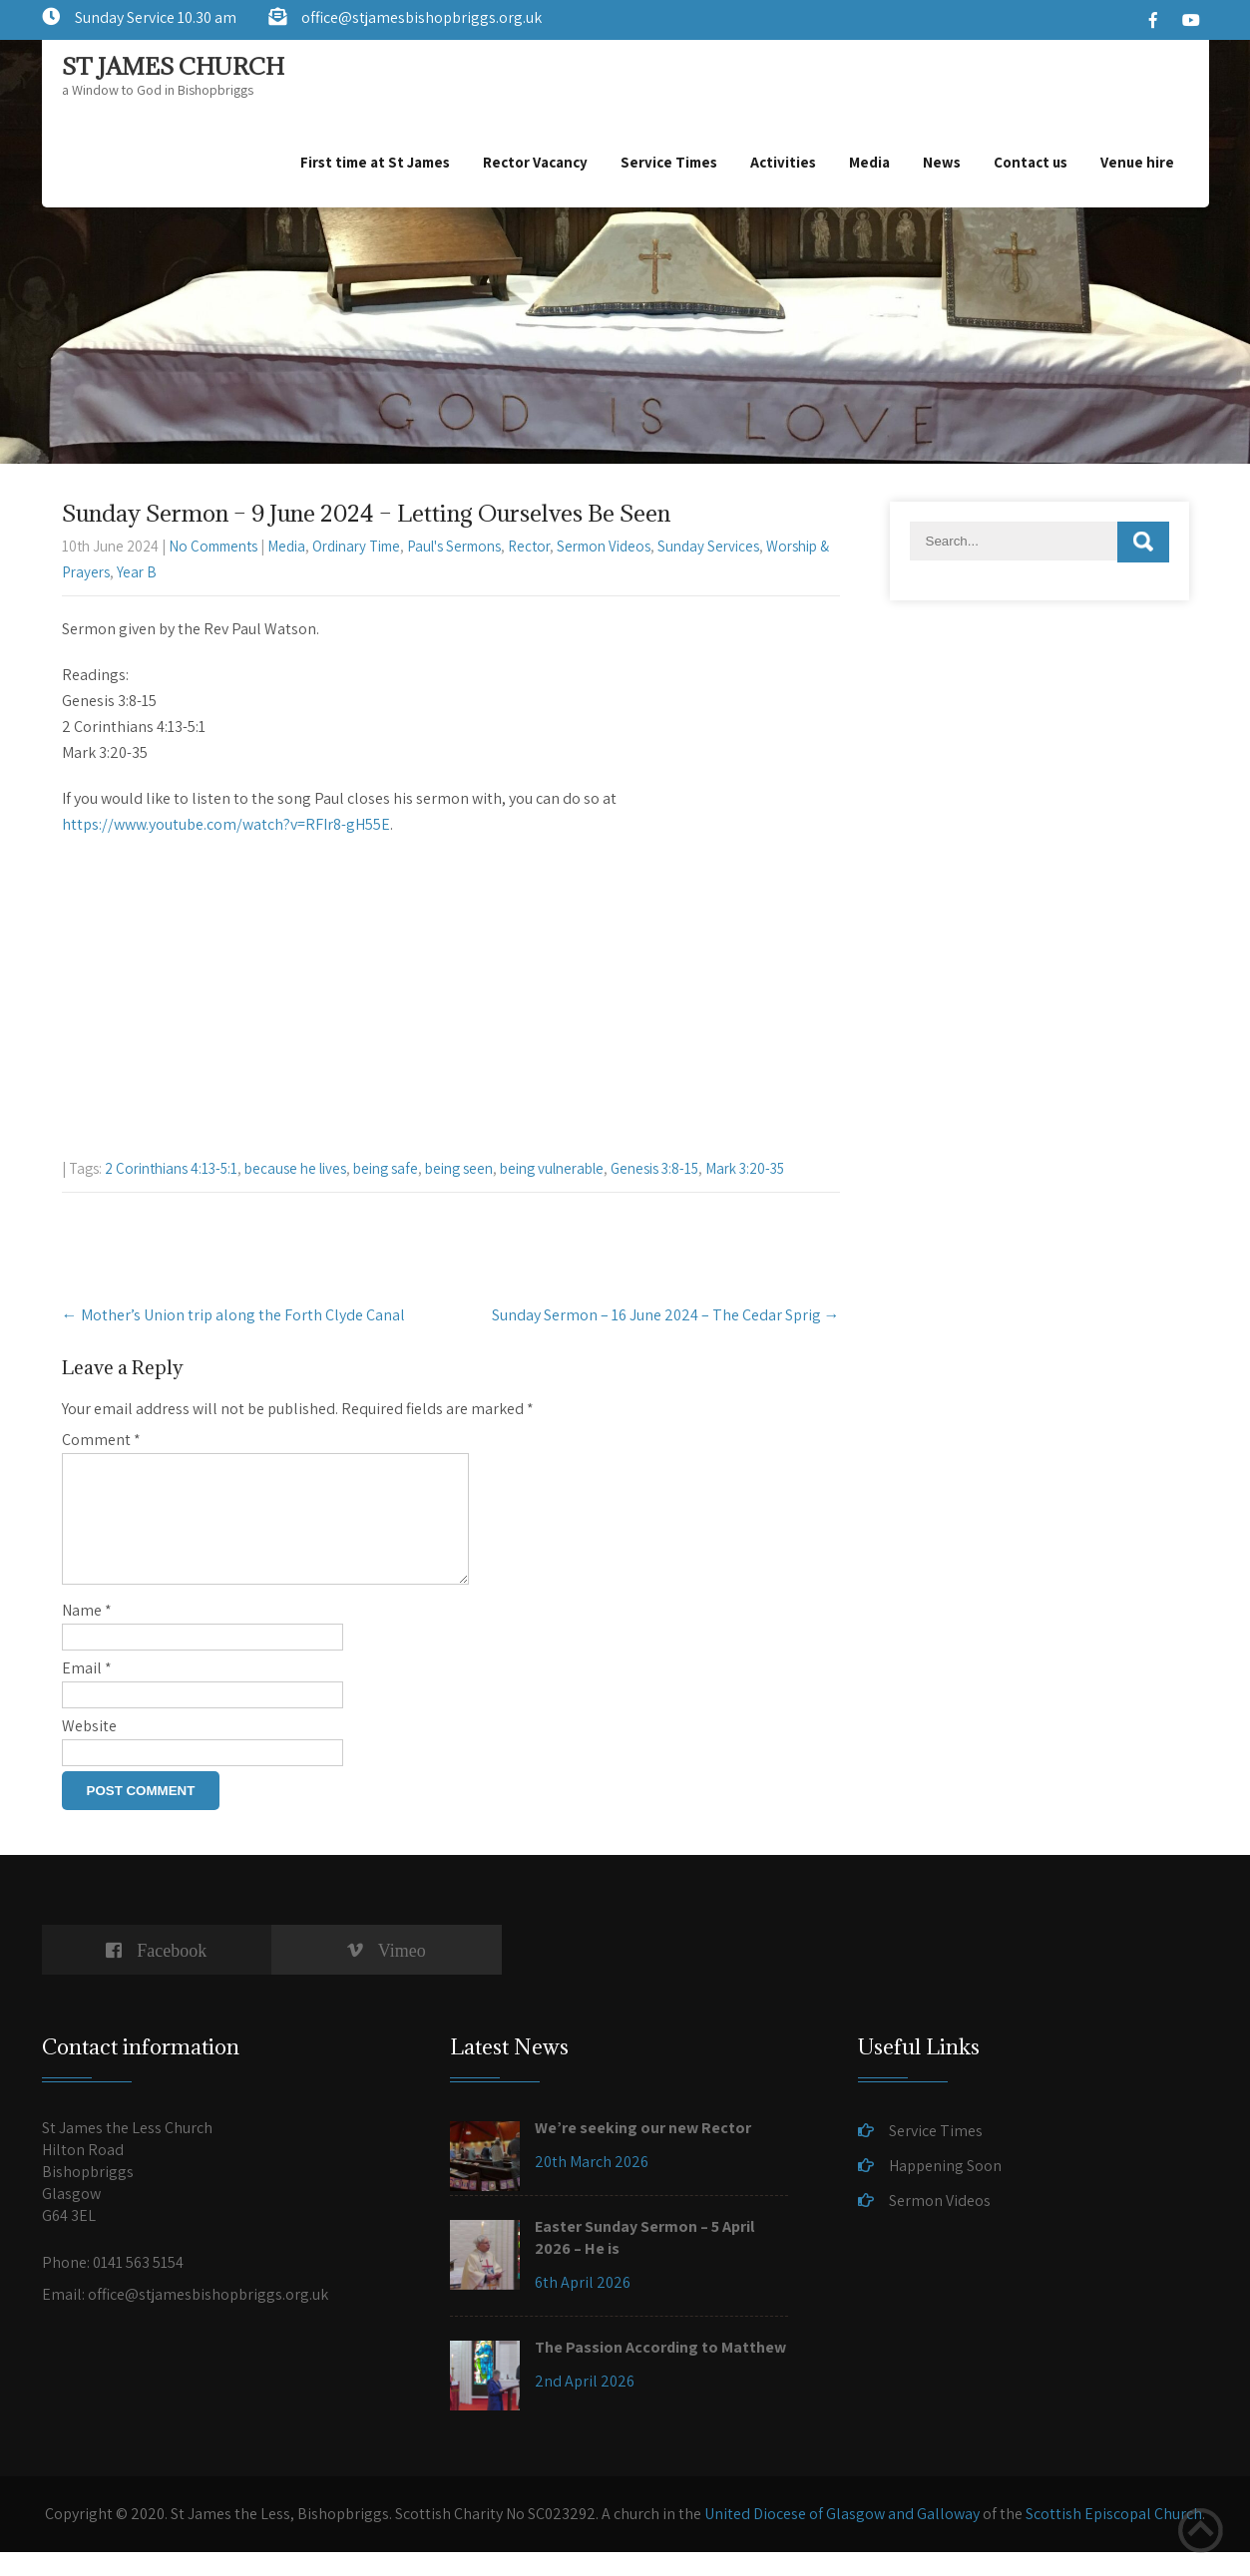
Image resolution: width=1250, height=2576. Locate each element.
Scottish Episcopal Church (1114, 2537)
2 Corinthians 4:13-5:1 (171, 1168)
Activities (783, 162)
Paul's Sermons (454, 546)
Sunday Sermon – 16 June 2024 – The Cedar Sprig (666, 1314)
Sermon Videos (603, 546)
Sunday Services (708, 546)
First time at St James (375, 162)
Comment (101, 1439)
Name (87, 1634)
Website (89, 1749)
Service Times (669, 162)
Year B (137, 571)
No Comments (213, 546)
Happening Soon (945, 2189)
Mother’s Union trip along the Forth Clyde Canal (233, 1314)
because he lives (295, 1168)
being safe (385, 1168)
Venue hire (1137, 162)
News (942, 162)
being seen (459, 1168)
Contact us (1030, 162)
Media (869, 162)
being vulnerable (552, 1168)
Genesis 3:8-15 (654, 1168)
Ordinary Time (356, 546)
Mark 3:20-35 (744, 1168)
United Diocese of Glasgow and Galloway (842, 2537)
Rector (529, 546)
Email (87, 1691)
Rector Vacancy (535, 162)
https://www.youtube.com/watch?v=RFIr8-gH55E (226, 824)
